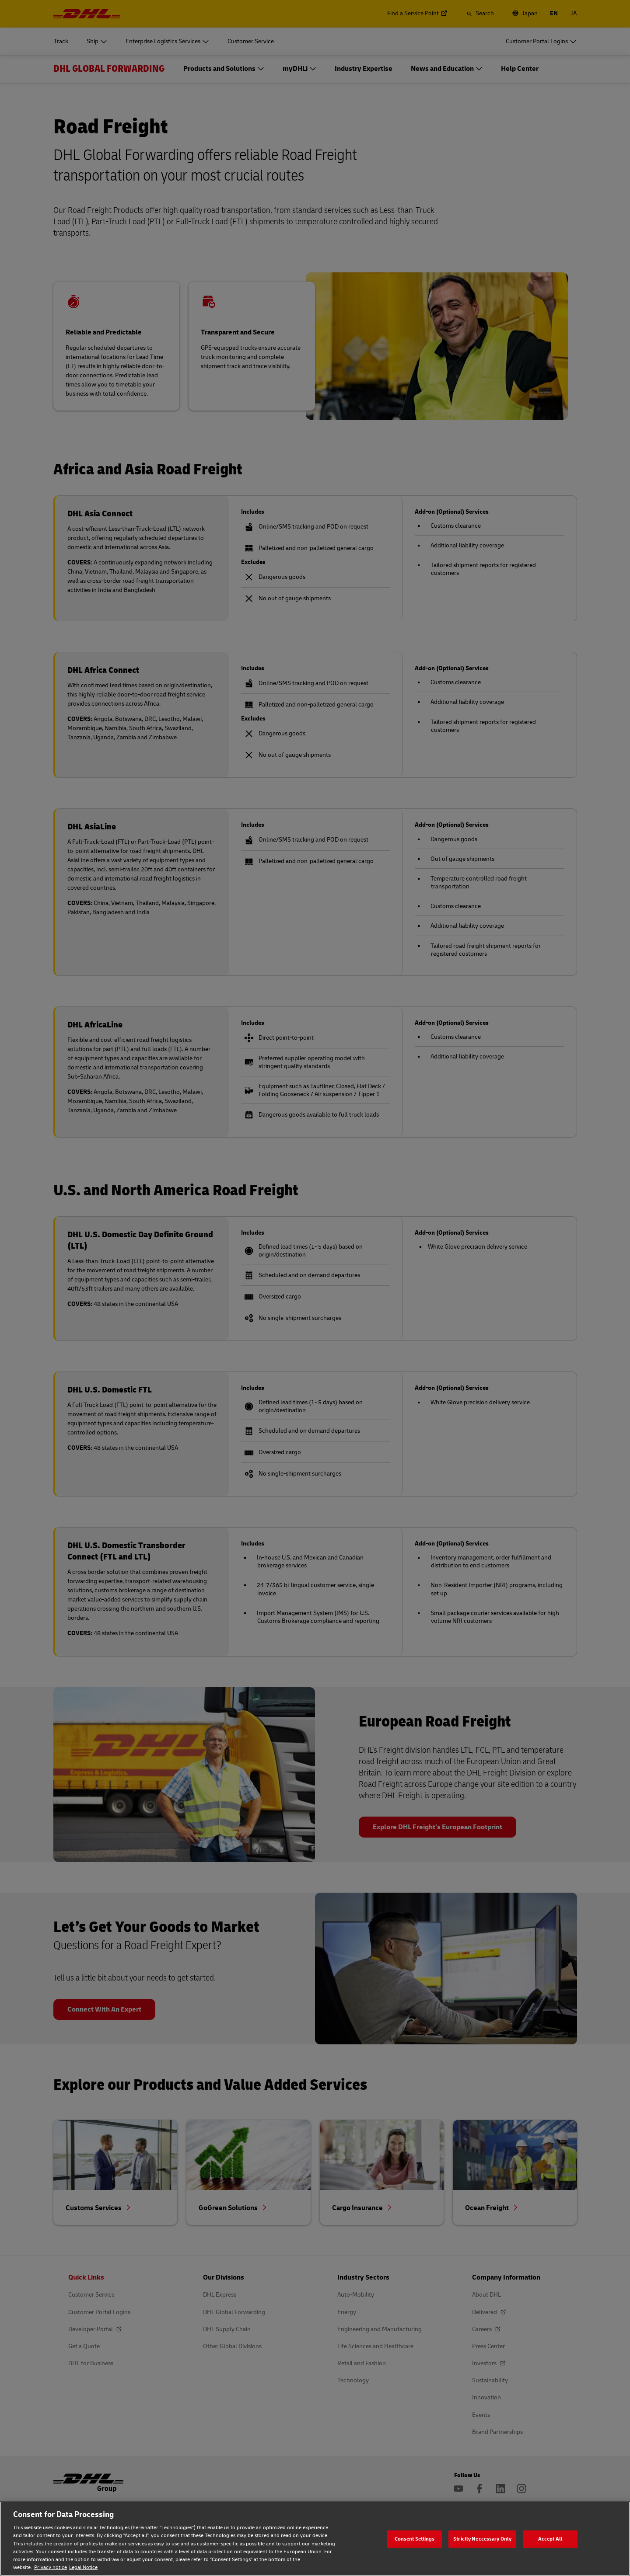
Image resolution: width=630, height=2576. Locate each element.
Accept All (550, 2538)
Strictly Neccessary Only (482, 2538)
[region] (315, 2538)
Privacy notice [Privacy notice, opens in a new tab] (50, 2567)
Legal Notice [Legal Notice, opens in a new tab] (83, 2567)
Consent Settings (415, 2538)
